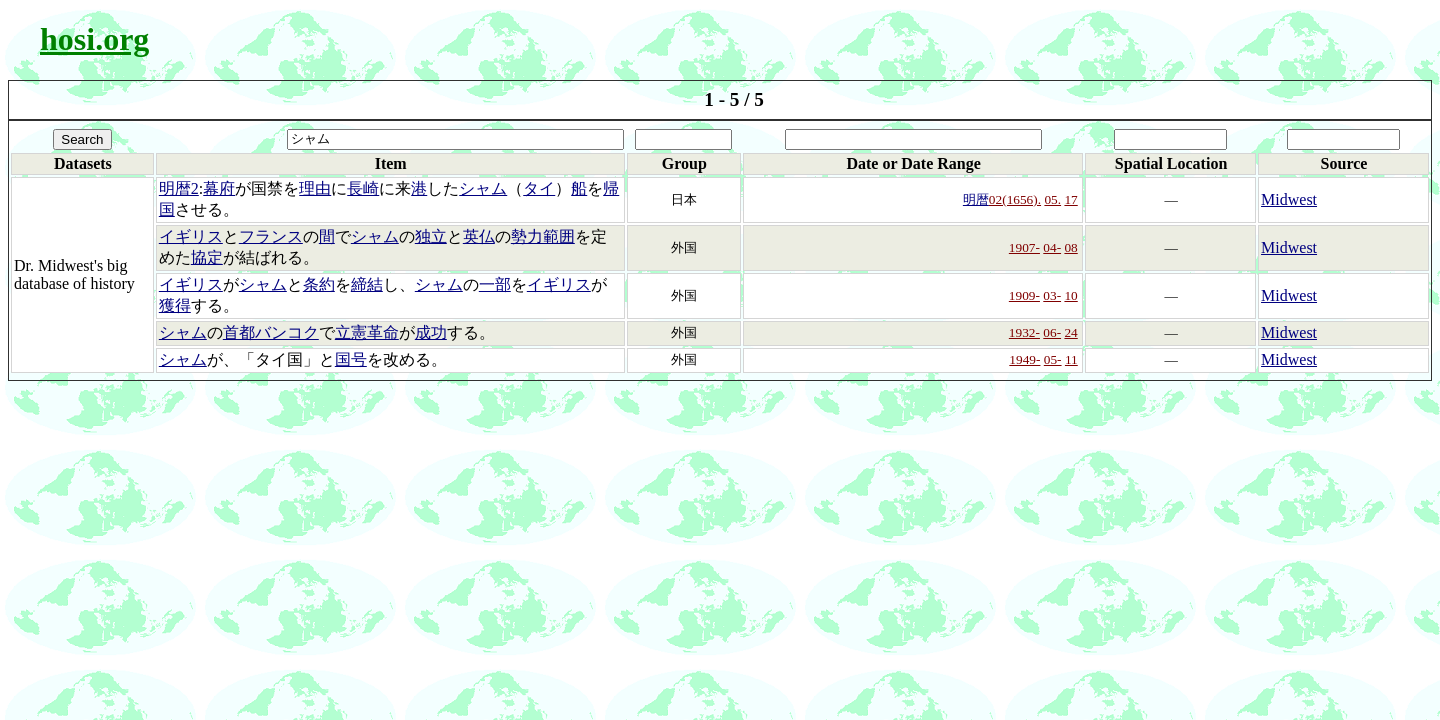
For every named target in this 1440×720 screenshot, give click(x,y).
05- (1053, 359)
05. (1052, 199)
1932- (1024, 332)
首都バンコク (271, 332)
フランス (271, 236)
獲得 (175, 305)
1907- (1024, 247)
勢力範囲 (543, 236)
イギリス (191, 236)
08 (1070, 247)
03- (1052, 295)
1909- (1024, 295)
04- (1052, 247)
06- (1052, 332)
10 (1070, 295)
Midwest (1289, 199)
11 (1071, 359)
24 (1070, 332)
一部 (495, 284)
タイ (539, 188)
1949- (1024, 359)
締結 (367, 284)
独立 (431, 236)
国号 (351, 359)
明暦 (976, 199)
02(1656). (1015, 199)
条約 (319, 284)
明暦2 (179, 188)
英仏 (479, 236)
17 (1070, 199)
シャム (483, 188)
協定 (207, 257)
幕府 (219, 188)
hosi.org (94, 39)
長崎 (363, 188)
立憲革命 (367, 332)
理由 (315, 188)
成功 (431, 332)
